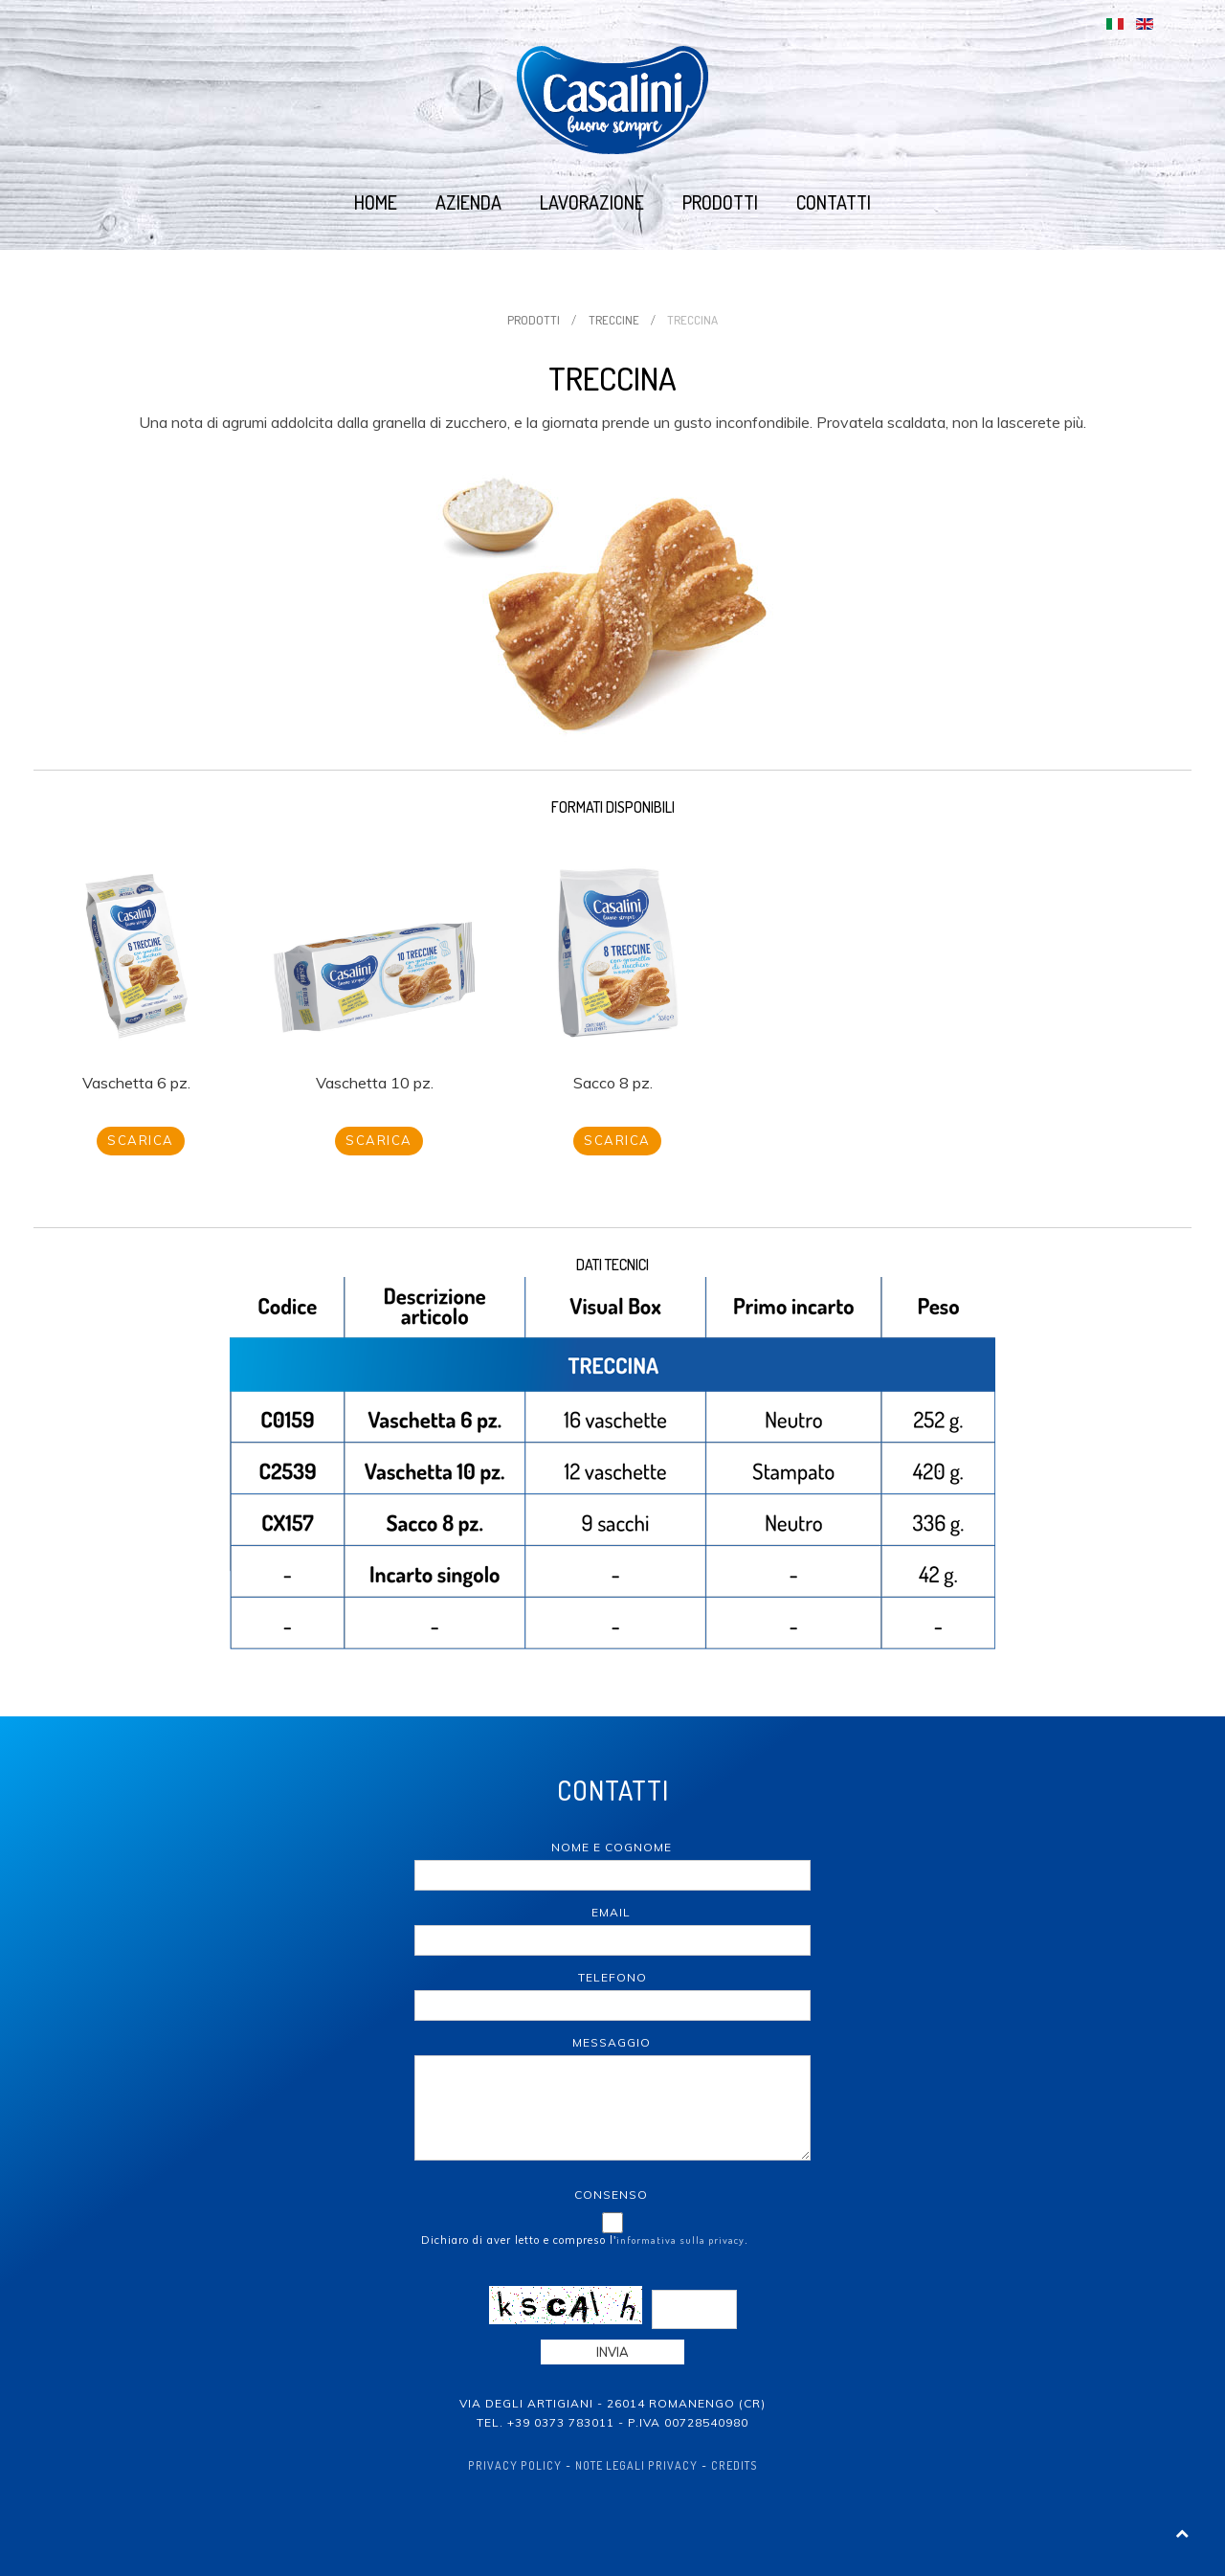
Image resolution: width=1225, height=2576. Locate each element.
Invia (612, 2352)
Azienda (468, 202)
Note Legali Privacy (636, 2465)
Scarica (140, 1140)
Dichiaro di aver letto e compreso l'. (584, 2240)
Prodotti (720, 202)
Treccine (614, 319)
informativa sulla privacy (680, 2240)
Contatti (833, 202)
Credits (734, 2465)
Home (375, 202)
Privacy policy (515, 2465)
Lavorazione (592, 202)
